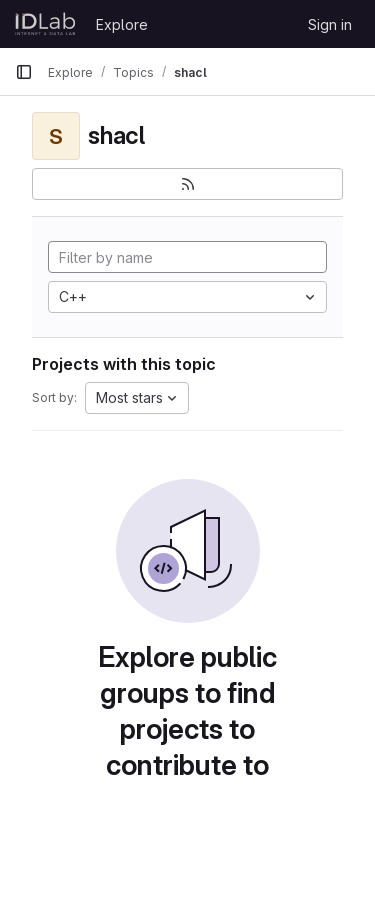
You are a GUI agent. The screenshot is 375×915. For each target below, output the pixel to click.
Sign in (330, 24)
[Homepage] (45, 24)
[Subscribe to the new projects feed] (187, 184)
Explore (122, 24)
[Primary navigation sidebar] (24, 72)
